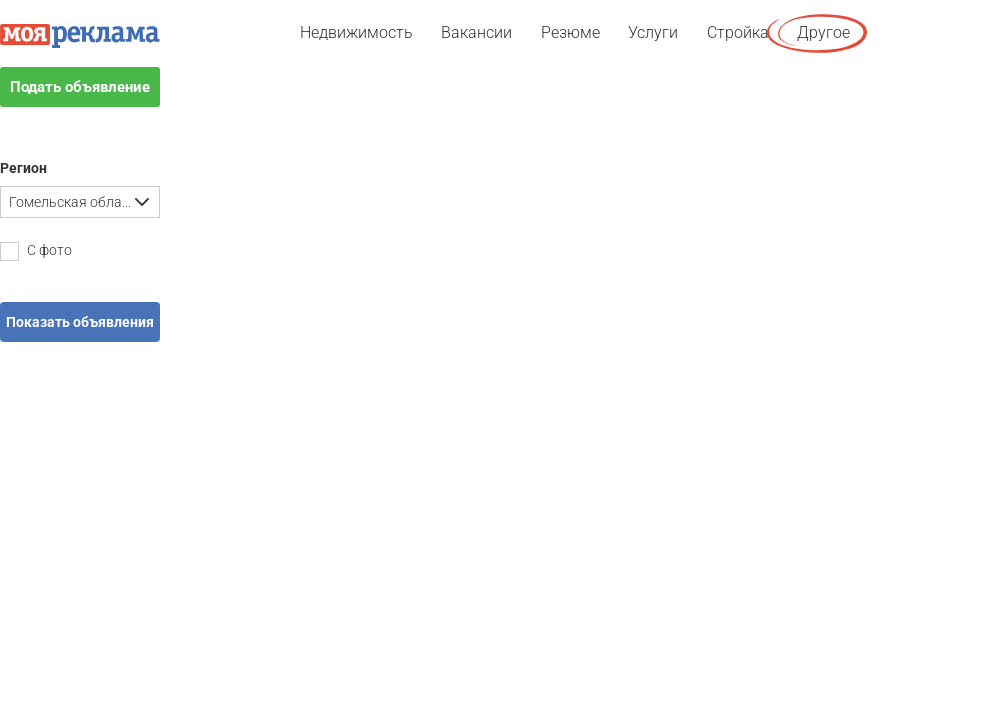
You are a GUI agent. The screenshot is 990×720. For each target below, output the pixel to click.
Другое (823, 32)
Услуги (653, 32)
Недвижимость (356, 32)
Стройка (738, 32)
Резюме (570, 32)
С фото (36, 251)
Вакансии (476, 32)
